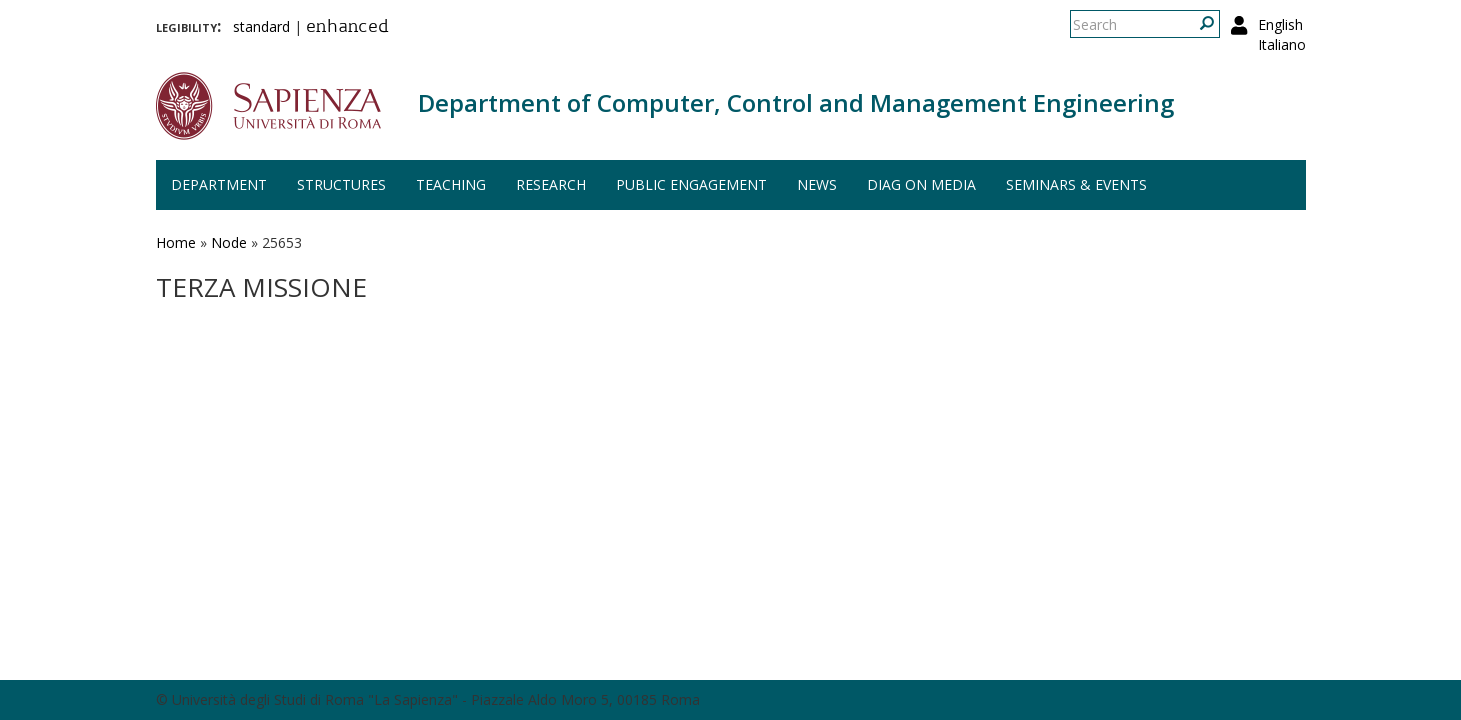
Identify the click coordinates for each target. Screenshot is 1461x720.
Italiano (1282, 44)
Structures (341, 184)
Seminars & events (1076, 184)
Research (551, 184)
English (1280, 24)
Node (229, 242)
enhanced (347, 28)
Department (219, 184)
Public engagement (691, 184)
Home (176, 242)
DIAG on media (921, 184)
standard (261, 26)
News (817, 184)
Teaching (451, 184)
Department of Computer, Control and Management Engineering (796, 102)
